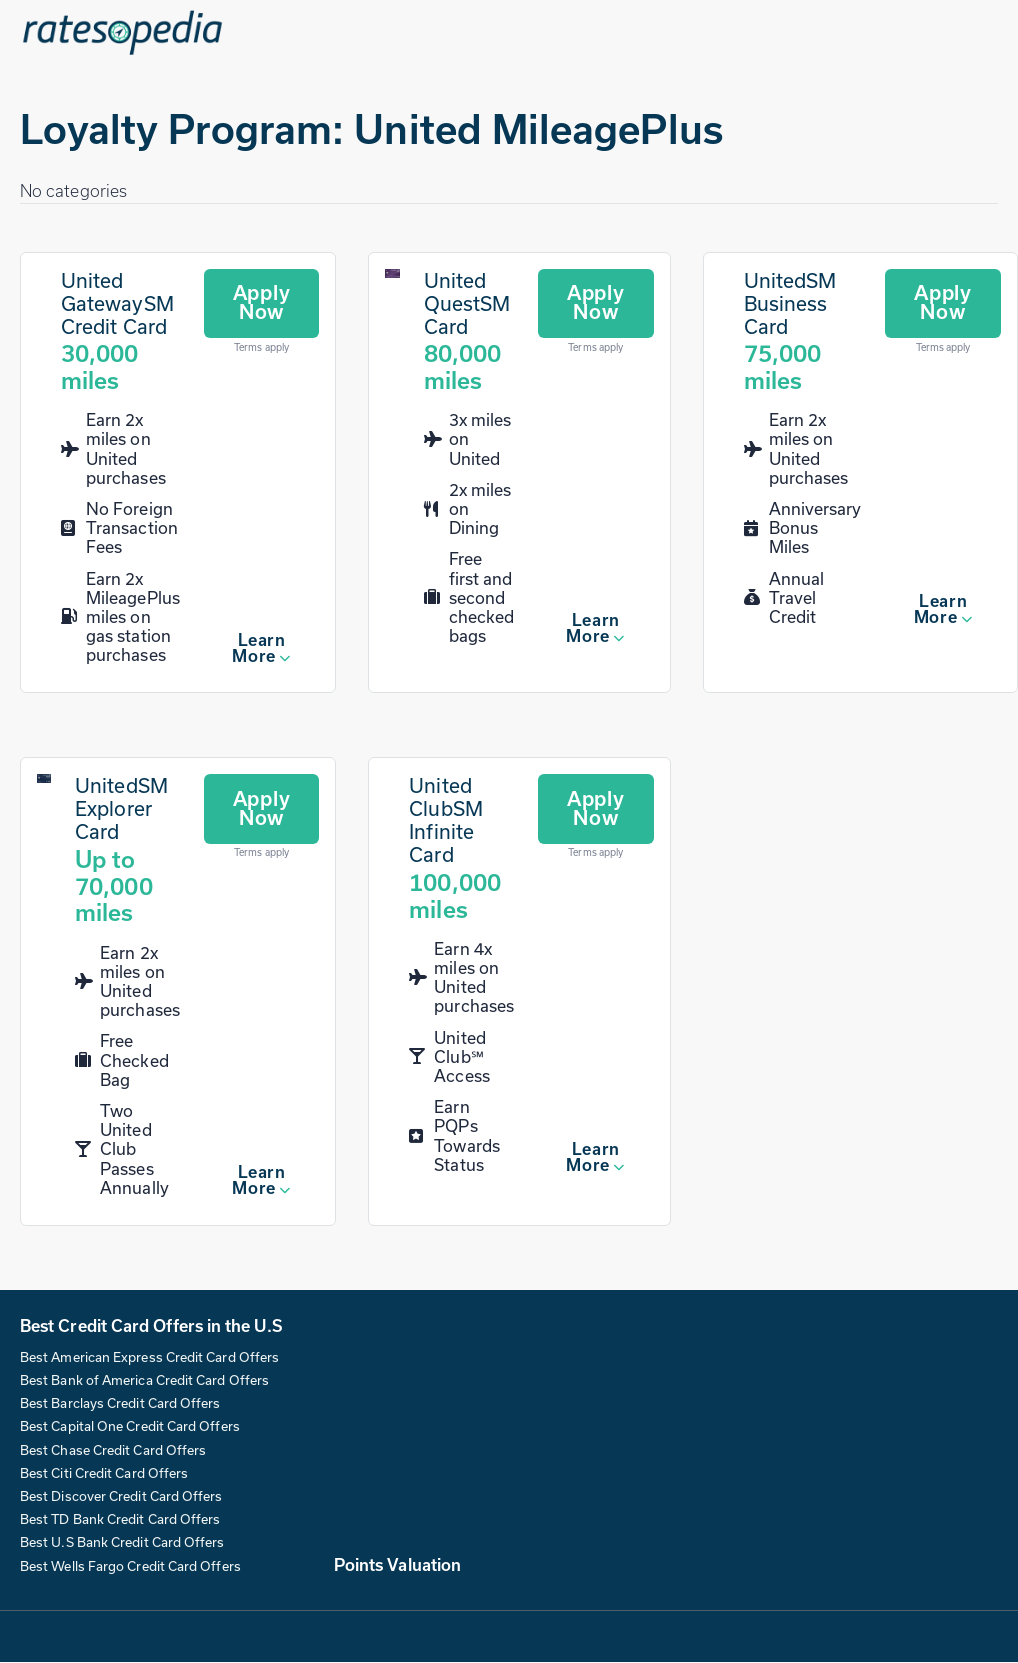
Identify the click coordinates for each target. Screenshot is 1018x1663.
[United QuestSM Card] (392, 273)
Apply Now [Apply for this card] (262, 302)
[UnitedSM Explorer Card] (44, 779)
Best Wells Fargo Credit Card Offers (130, 1566)
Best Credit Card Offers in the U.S (151, 1326)
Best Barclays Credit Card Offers (120, 1404)
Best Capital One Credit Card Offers (130, 1427)
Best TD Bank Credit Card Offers (120, 1520)
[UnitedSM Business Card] (803, 332)
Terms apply (261, 348)
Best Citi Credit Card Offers (104, 1473)
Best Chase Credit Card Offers (113, 1450)
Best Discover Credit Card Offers (121, 1496)
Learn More (258, 648)
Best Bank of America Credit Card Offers (144, 1381)
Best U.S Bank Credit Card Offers (122, 1543)
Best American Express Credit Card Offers (149, 1357)
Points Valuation (397, 1565)
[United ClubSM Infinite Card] (461, 849)
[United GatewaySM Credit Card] (120, 332)
